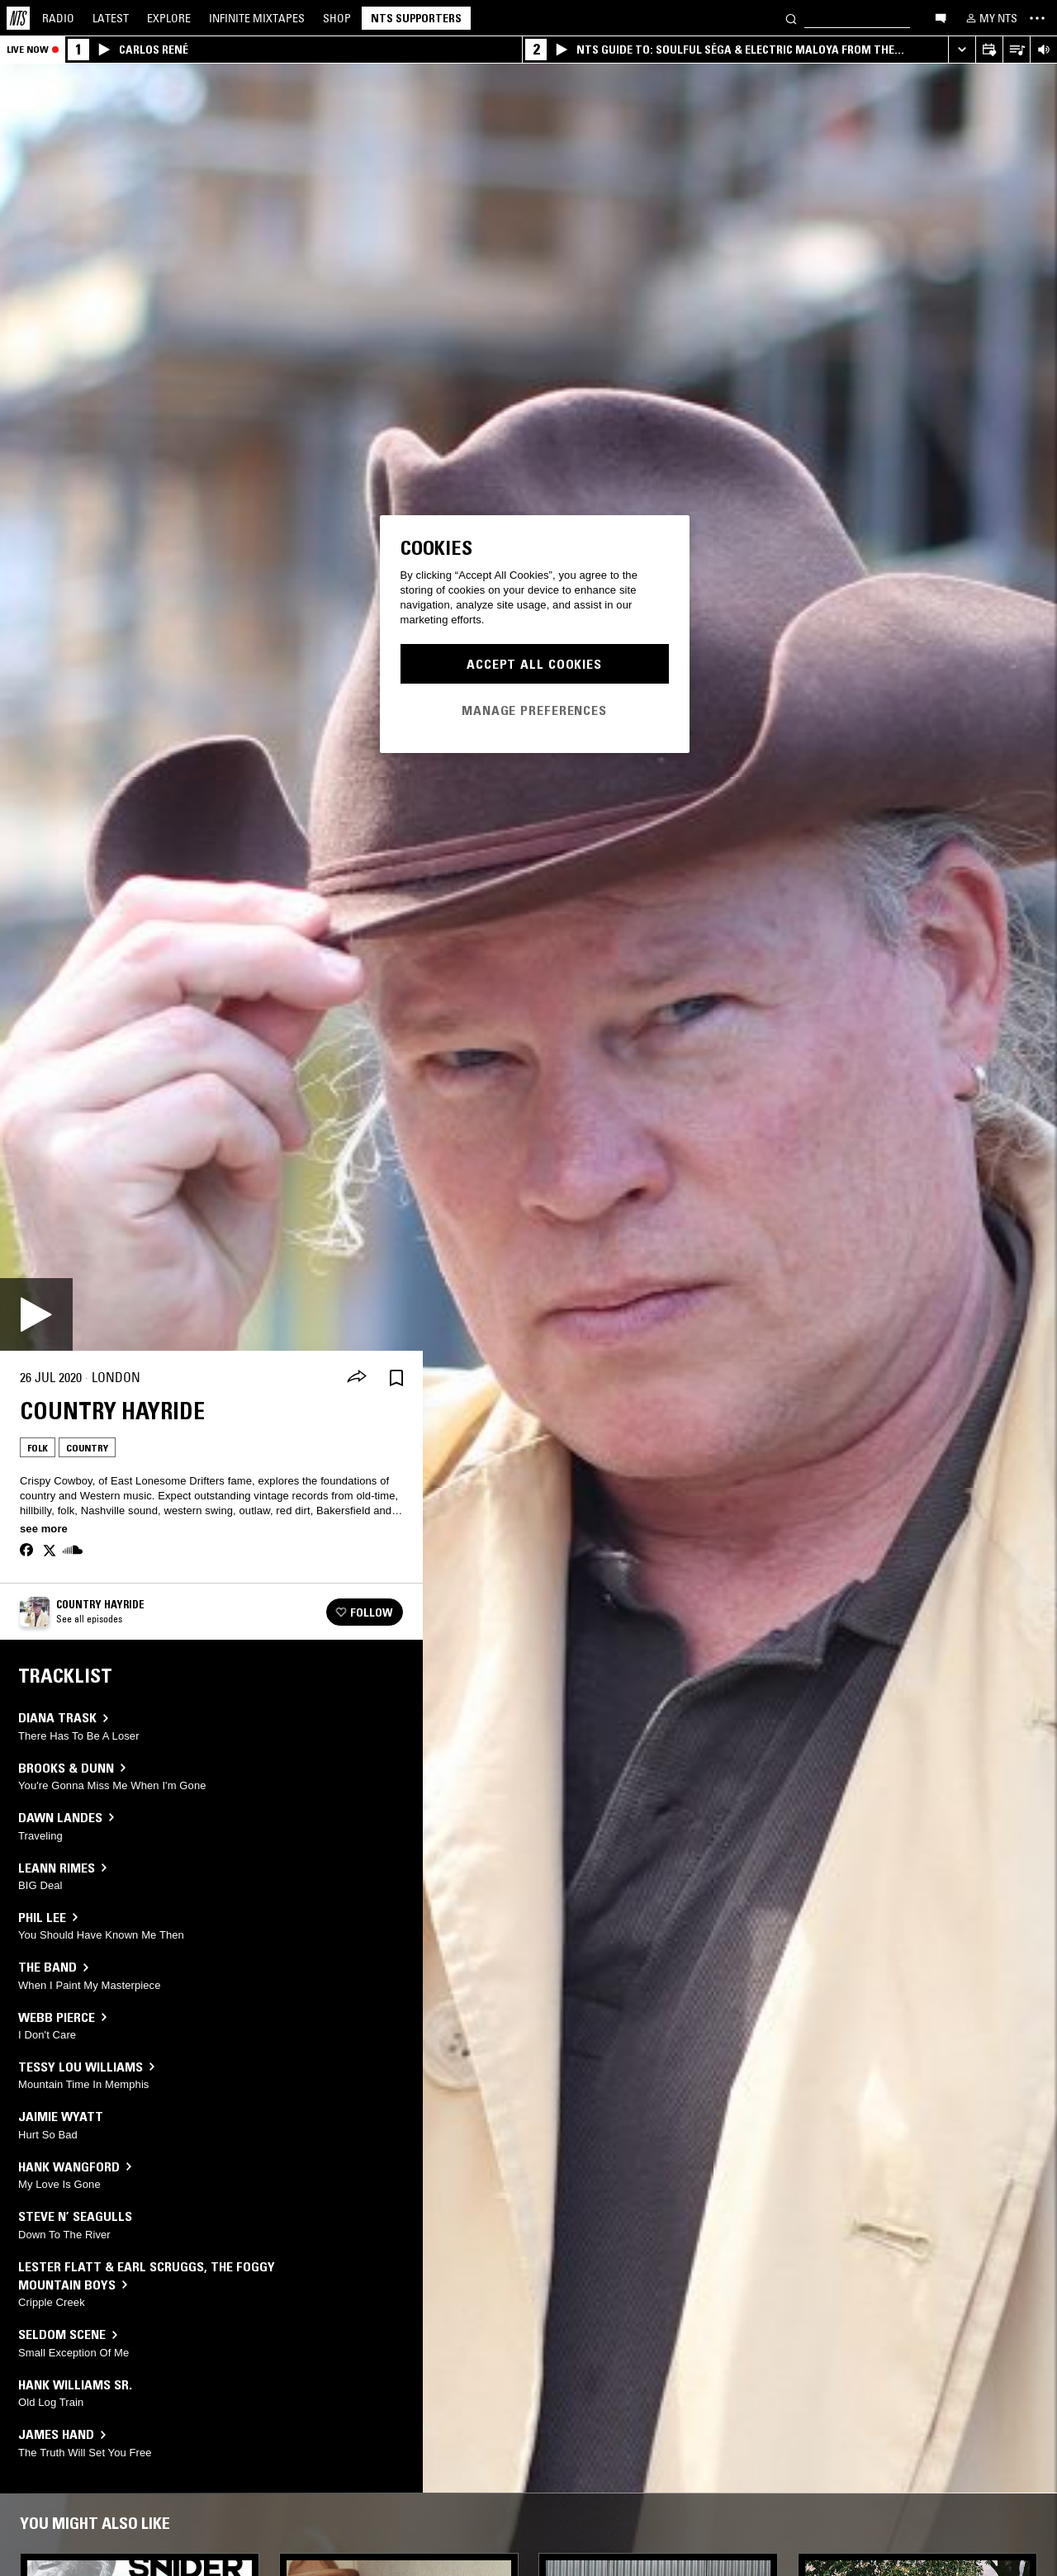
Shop (337, 18)
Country (87, 1448)
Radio (58, 18)
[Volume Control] (1043, 50)
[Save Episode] (396, 1377)
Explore (169, 18)
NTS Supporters (416, 18)
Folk (37, 1448)
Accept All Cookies (534, 664)
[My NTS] (990, 18)
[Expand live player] (961, 50)
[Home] (18, 18)
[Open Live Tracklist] (1016, 50)
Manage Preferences (534, 710)
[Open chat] (940, 17)
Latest (110, 18)
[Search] (791, 17)
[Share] (357, 1378)
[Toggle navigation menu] (1037, 18)
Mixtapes (257, 18)
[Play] (36, 1314)
